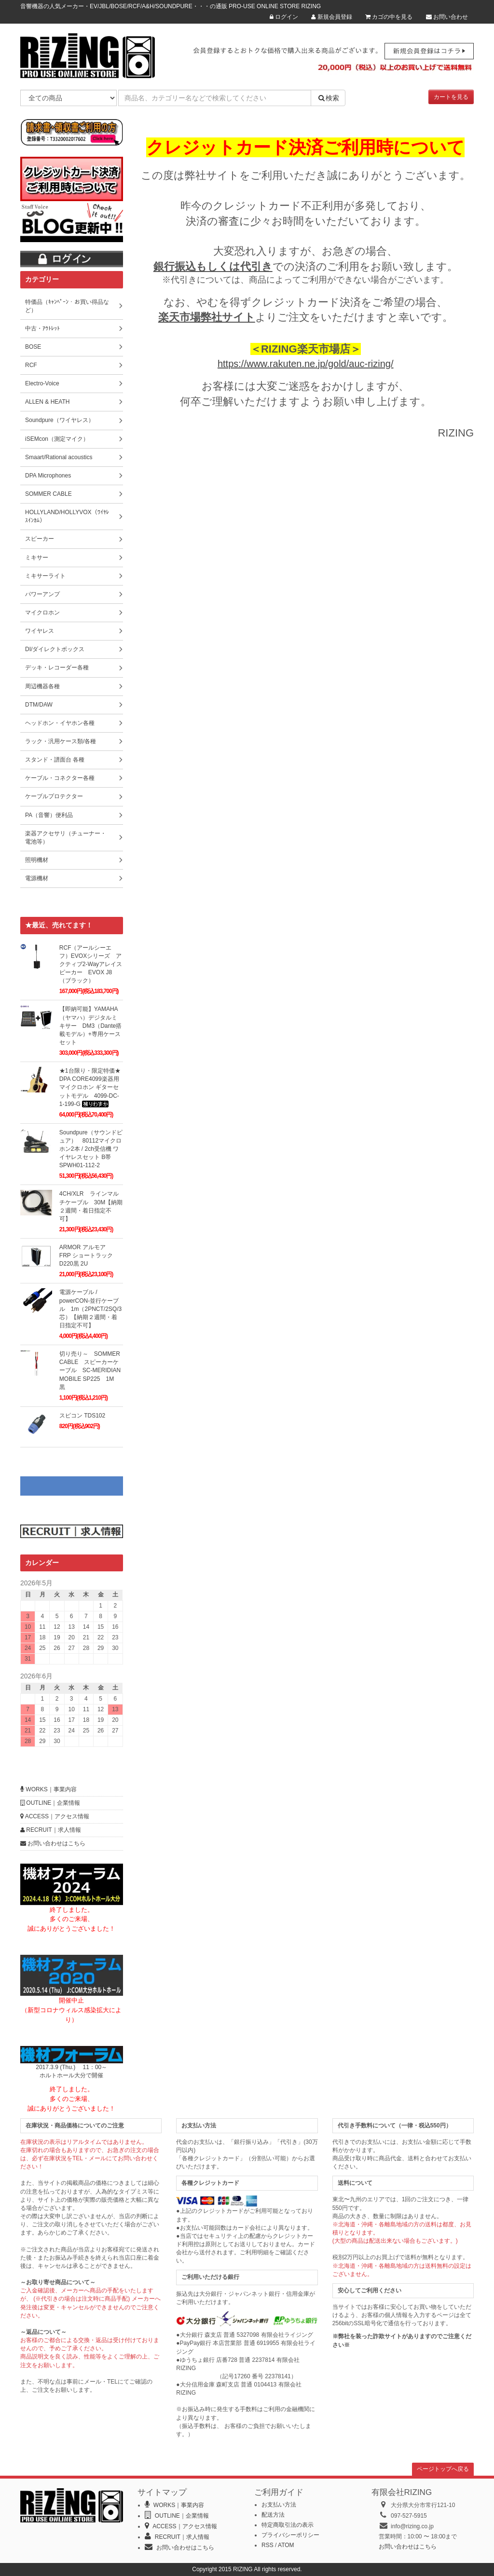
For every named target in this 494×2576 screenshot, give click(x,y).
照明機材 (36, 860)
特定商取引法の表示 (287, 2524)
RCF (31, 365)
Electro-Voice (42, 383)
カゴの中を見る (388, 17)
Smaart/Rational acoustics (58, 457)
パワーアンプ (42, 594)
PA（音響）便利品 (49, 815)
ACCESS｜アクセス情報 (54, 1816)
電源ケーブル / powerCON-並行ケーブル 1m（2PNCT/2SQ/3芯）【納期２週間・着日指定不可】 (90, 1309)
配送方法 (273, 2514)
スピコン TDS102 (82, 1415)
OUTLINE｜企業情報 (50, 1802)
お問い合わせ (447, 17)
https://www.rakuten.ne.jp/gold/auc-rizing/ (306, 363)
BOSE (33, 346)
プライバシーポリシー (290, 2535)
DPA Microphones (48, 475)
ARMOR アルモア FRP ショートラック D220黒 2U (89, 1255)
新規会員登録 (331, 17)
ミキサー (36, 557)
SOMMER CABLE (48, 494)
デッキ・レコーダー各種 (57, 667)
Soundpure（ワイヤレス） (59, 420)
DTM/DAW (39, 704)
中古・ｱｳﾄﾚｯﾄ (42, 328)
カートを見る (451, 97)
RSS (267, 2545)
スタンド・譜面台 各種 (54, 759)
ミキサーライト (45, 575)
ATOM (286, 2545)
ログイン (284, 17)
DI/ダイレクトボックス (54, 649)
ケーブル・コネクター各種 (60, 778)
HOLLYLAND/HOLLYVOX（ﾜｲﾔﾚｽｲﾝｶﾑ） (67, 516)
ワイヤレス (39, 630)
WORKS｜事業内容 (48, 1789)
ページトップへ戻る (443, 2469)
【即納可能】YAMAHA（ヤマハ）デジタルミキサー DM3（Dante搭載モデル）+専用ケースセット (90, 1026)
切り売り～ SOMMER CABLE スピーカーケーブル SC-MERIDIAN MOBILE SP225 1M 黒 (90, 1370)
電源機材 (36, 878)
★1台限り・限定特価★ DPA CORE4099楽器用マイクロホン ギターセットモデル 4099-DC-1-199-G (90, 1087)
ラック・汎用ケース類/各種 (60, 741)
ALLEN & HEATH (47, 401)
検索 (328, 98)
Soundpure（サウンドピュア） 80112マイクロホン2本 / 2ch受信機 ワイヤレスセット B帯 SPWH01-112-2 (91, 1149)
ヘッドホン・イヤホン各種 (60, 723)
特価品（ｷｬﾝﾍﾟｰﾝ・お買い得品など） (67, 306)
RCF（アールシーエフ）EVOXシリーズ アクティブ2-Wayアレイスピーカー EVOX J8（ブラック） (90, 964)
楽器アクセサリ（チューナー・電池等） (65, 837)
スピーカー (39, 538)
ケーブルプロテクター (54, 796)
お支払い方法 (278, 2504)
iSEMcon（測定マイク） (57, 439)
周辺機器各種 (42, 686)
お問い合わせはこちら (52, 1843)
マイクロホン (42, 612)
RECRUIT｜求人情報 (50, 1829)
